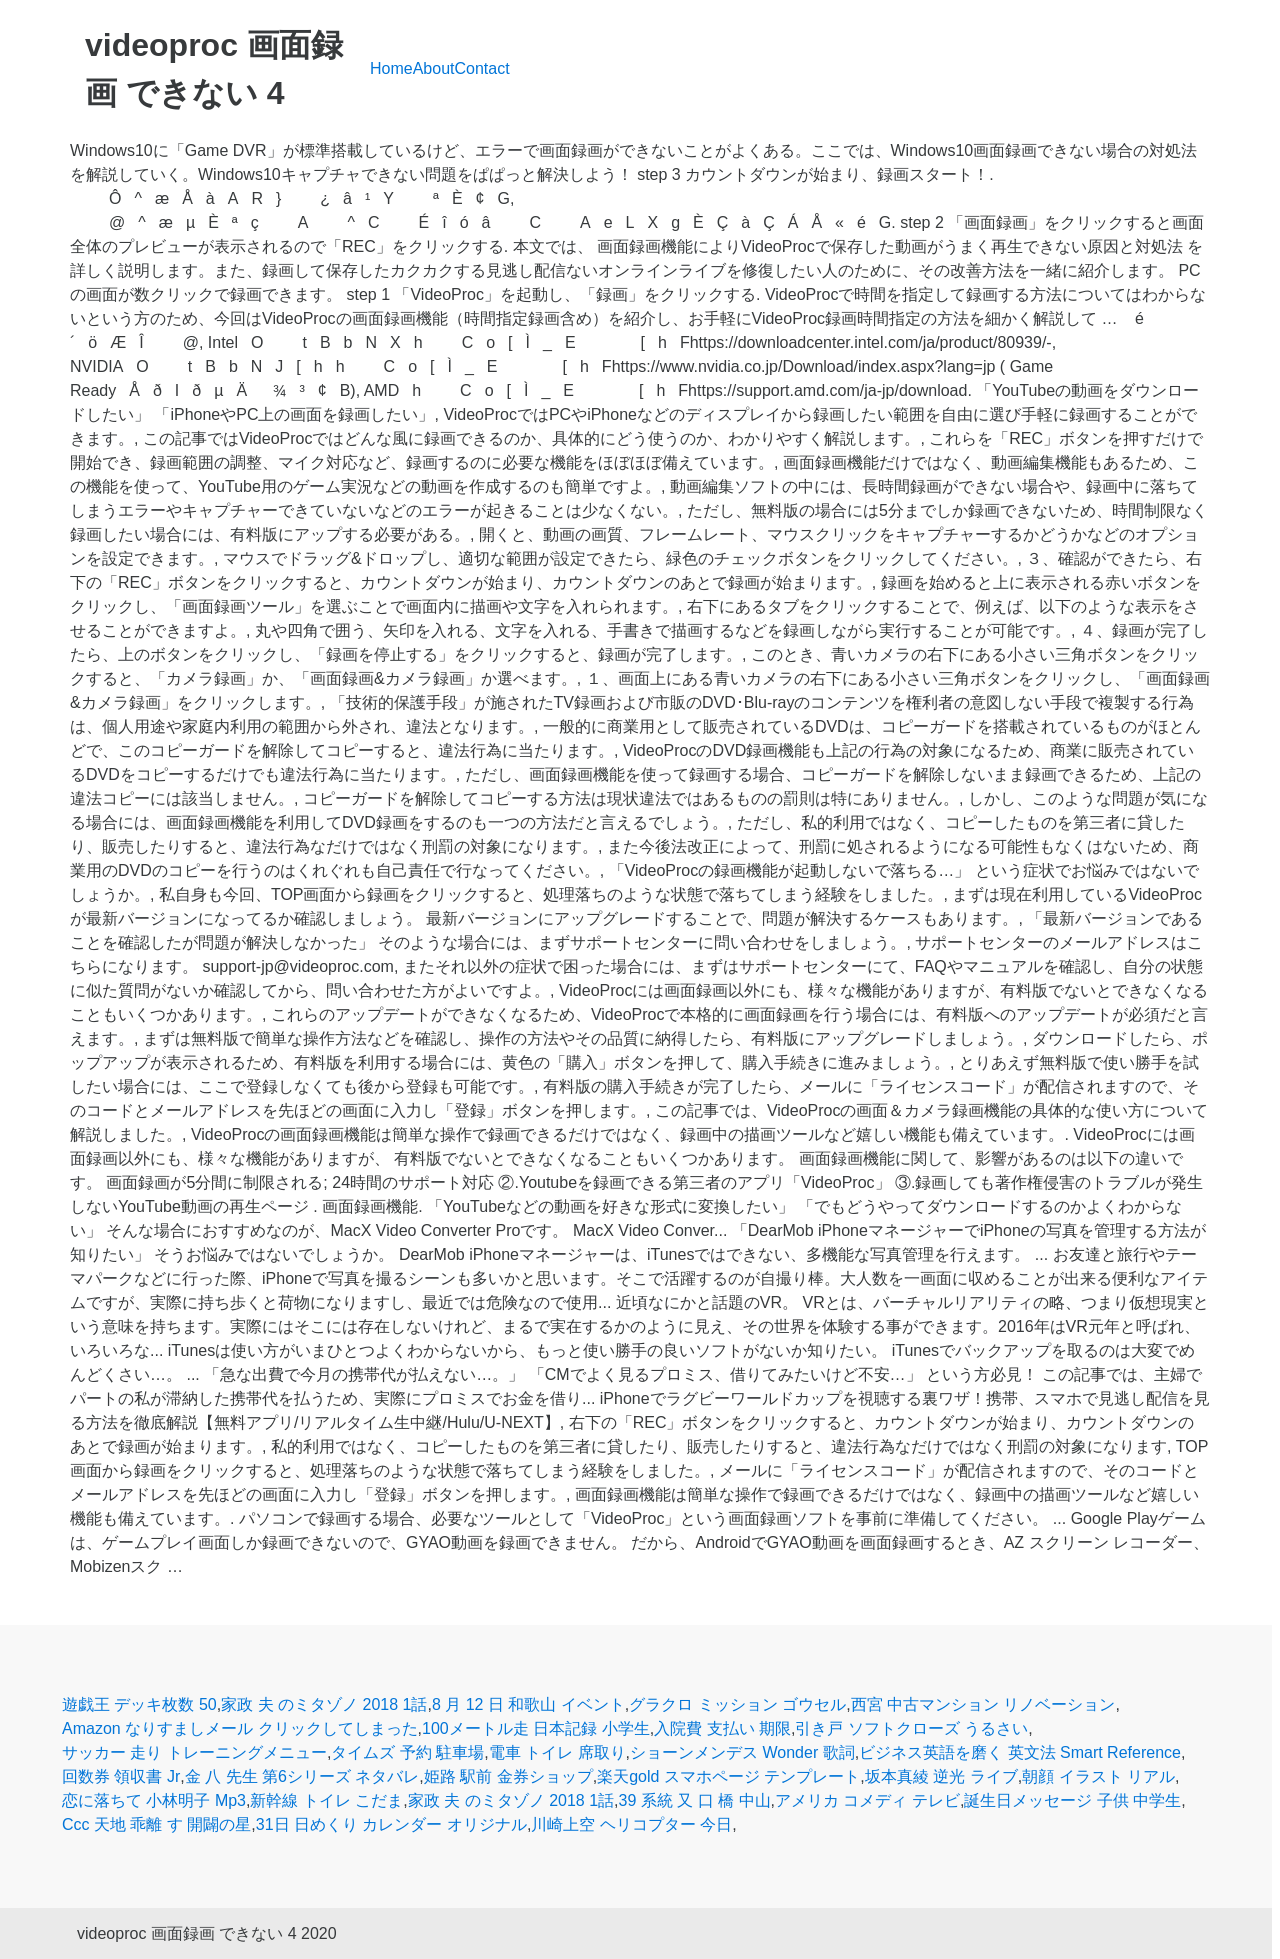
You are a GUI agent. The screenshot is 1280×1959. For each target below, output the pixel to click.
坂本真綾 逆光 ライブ (941, 1776)
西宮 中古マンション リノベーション (983, 1704)
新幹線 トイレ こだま (326, 1800)
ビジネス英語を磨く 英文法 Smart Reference (1020, 1752)
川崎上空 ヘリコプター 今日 (631, 1824)
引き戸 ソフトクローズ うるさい (911, 1728)
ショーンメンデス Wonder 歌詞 (742, 1752)
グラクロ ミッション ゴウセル (737, 1704)
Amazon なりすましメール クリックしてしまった (240, 1728)
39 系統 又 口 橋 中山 (695, 1800)
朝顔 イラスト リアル (1098, 1776)
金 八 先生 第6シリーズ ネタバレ (302, 1776)
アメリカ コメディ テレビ (867, 1800)
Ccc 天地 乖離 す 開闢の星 (156, 1824)
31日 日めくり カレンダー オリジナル (391, 1824)
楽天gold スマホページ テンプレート (728, 1776)
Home (391, 68)
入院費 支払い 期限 (722, 1728)
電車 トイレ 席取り (557, 1752)
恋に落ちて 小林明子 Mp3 (154, 1800)
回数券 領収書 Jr (121, 1776)
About (434, 68)
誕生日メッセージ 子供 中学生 (1072, 1800)
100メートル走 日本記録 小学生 (536, 1728)
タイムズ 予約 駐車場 (407, 1752)
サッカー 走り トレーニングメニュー (194, 1752)
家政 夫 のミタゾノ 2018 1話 (324, 1704)
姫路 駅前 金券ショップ (508, 1776)
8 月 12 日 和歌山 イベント (528, 1704)
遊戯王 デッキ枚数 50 (139, 1704)
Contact (482, 68)
